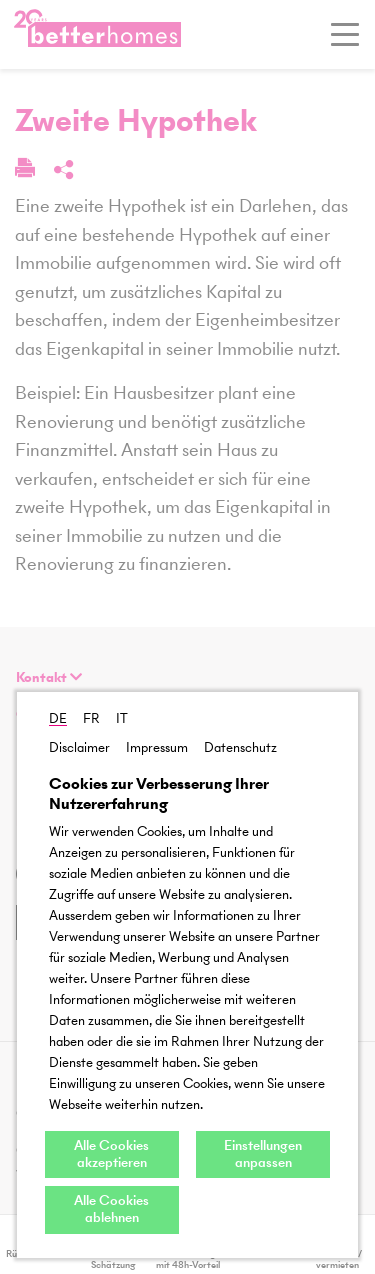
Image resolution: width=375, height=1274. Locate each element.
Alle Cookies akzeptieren (111, 1154)
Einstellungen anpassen (263, 1154)
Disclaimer (79, 747)
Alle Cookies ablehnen (111, 1209)
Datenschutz (240, 747)
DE (58, 718)
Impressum (157, 747)
